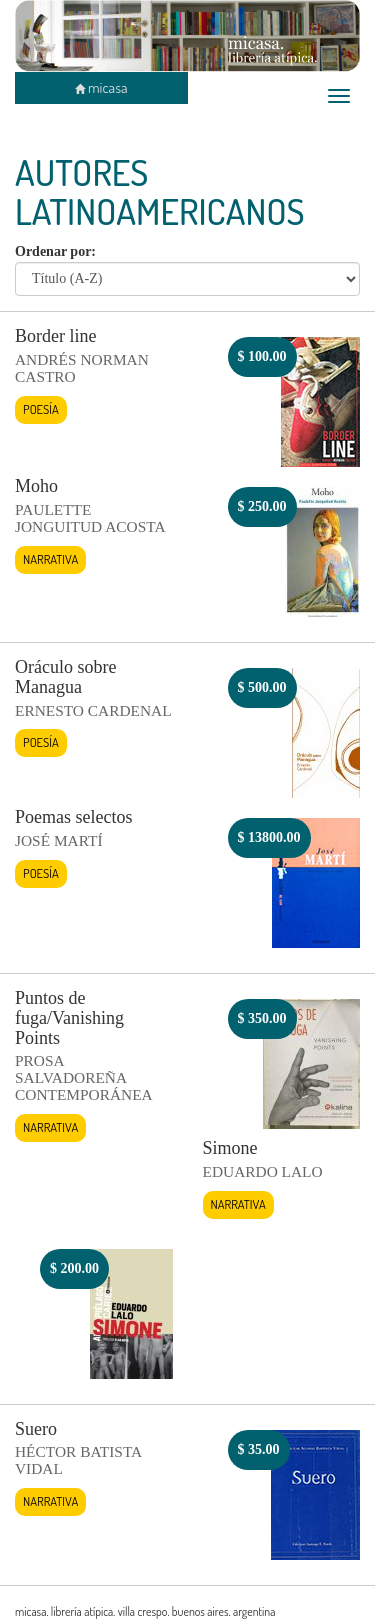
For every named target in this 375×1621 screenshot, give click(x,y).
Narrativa (50, 559)
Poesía (41, 409)
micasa (101, 87)
